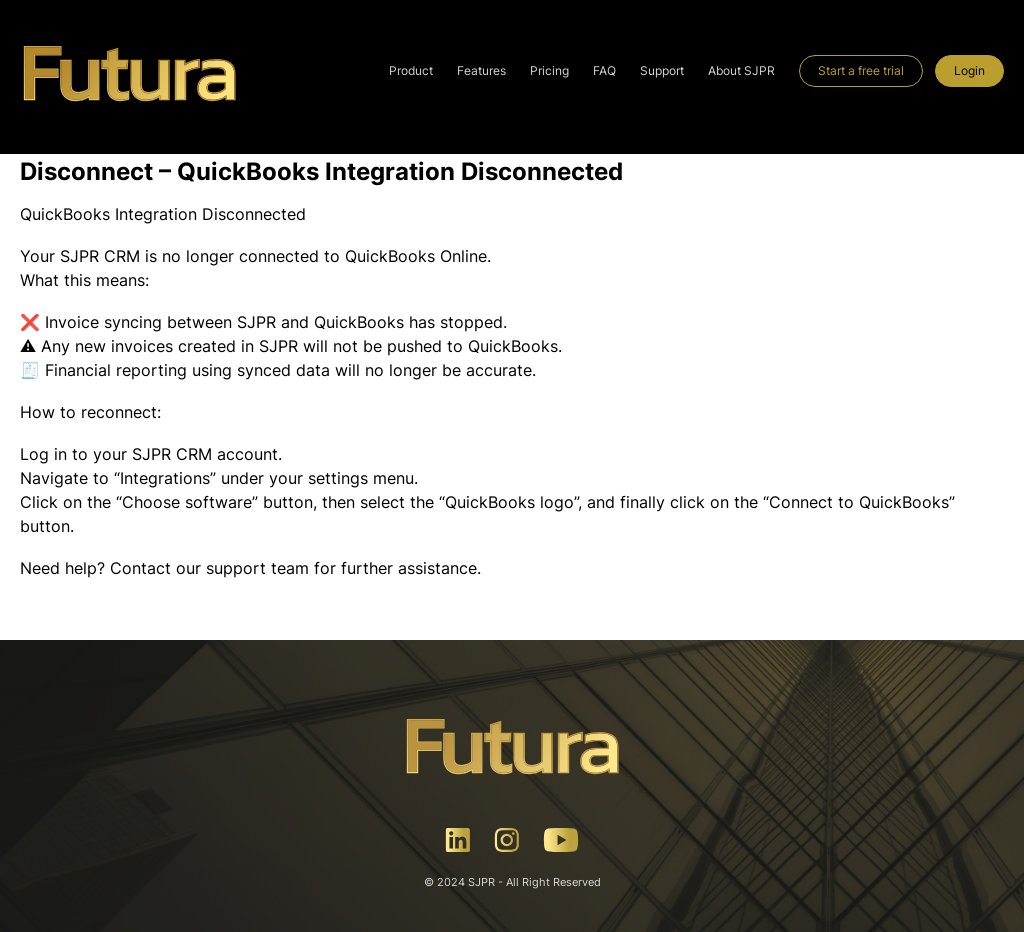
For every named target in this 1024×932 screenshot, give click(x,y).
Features (481, 71)
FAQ (604, 71)
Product (411, 71)
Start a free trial (861, 70)
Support (662, 71)
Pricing (549, 71)
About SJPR (741, 71)
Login (969, 70)
